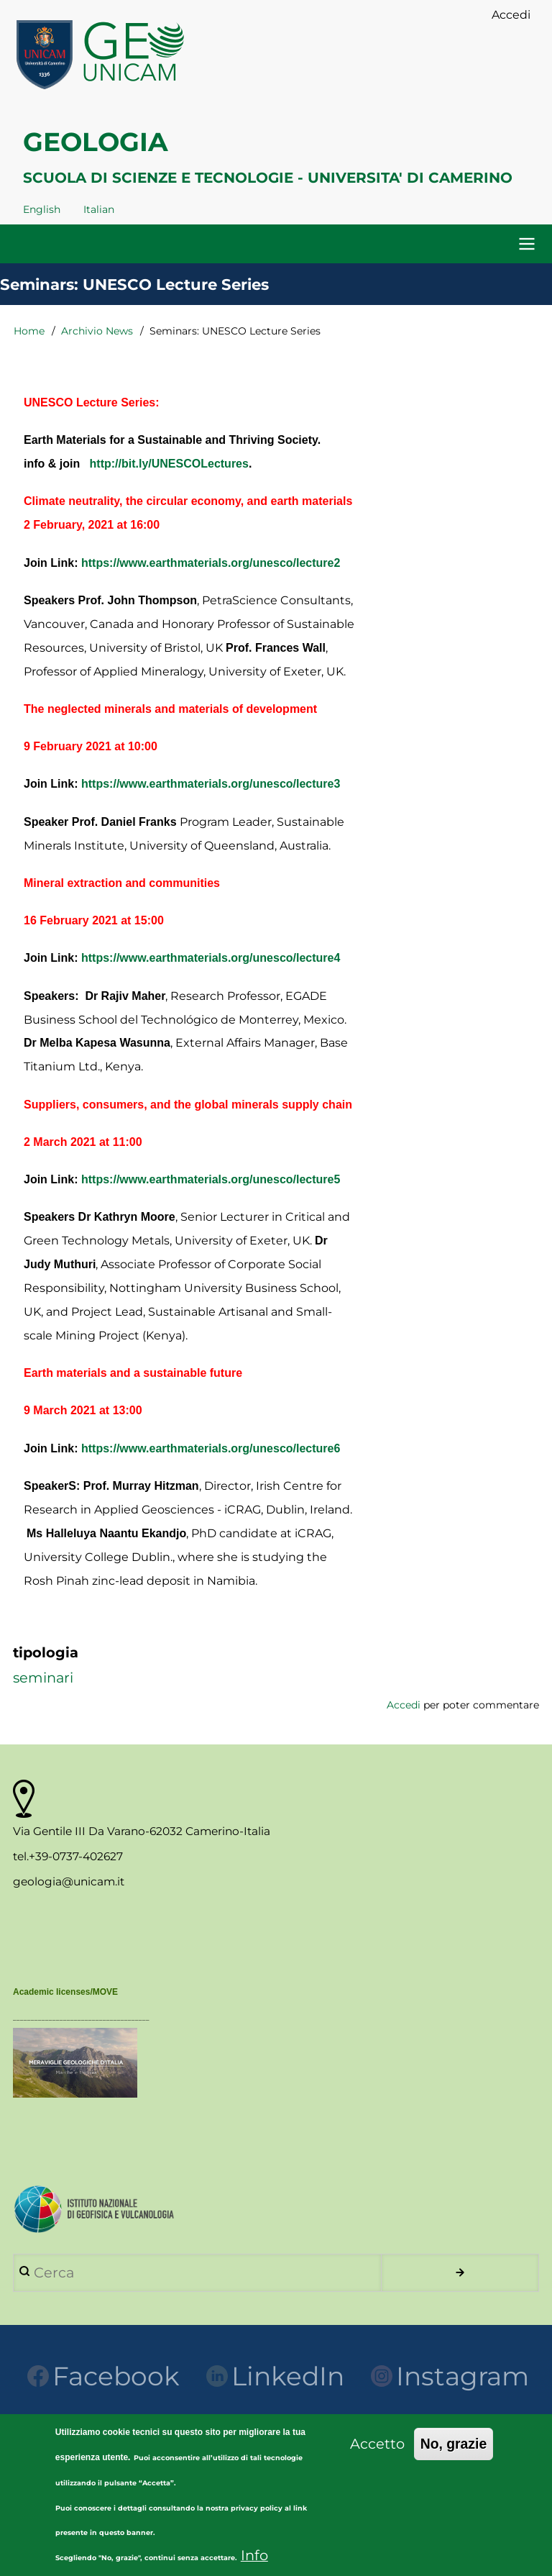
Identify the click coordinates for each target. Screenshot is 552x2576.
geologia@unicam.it (68, 1881)
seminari (43, 1677)
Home (29, 330)
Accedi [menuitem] (511, 15)
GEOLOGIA (95, 142)
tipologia (45, 1652)
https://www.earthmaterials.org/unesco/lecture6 (210, 1448)
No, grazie (453, 2455)
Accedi (403, 1704)
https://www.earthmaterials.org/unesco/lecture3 (210, 784)
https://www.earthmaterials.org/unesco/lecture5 (210, 1179)
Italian (98, 209)
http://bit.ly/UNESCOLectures (169, 464)
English (41, 209)
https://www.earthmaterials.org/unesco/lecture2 (210, 563)
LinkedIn (275, 2376)
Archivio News (97, 330)
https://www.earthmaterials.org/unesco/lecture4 (210, 958)
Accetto (377, 2455)
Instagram (450, 2376)
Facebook (103, 2376)
